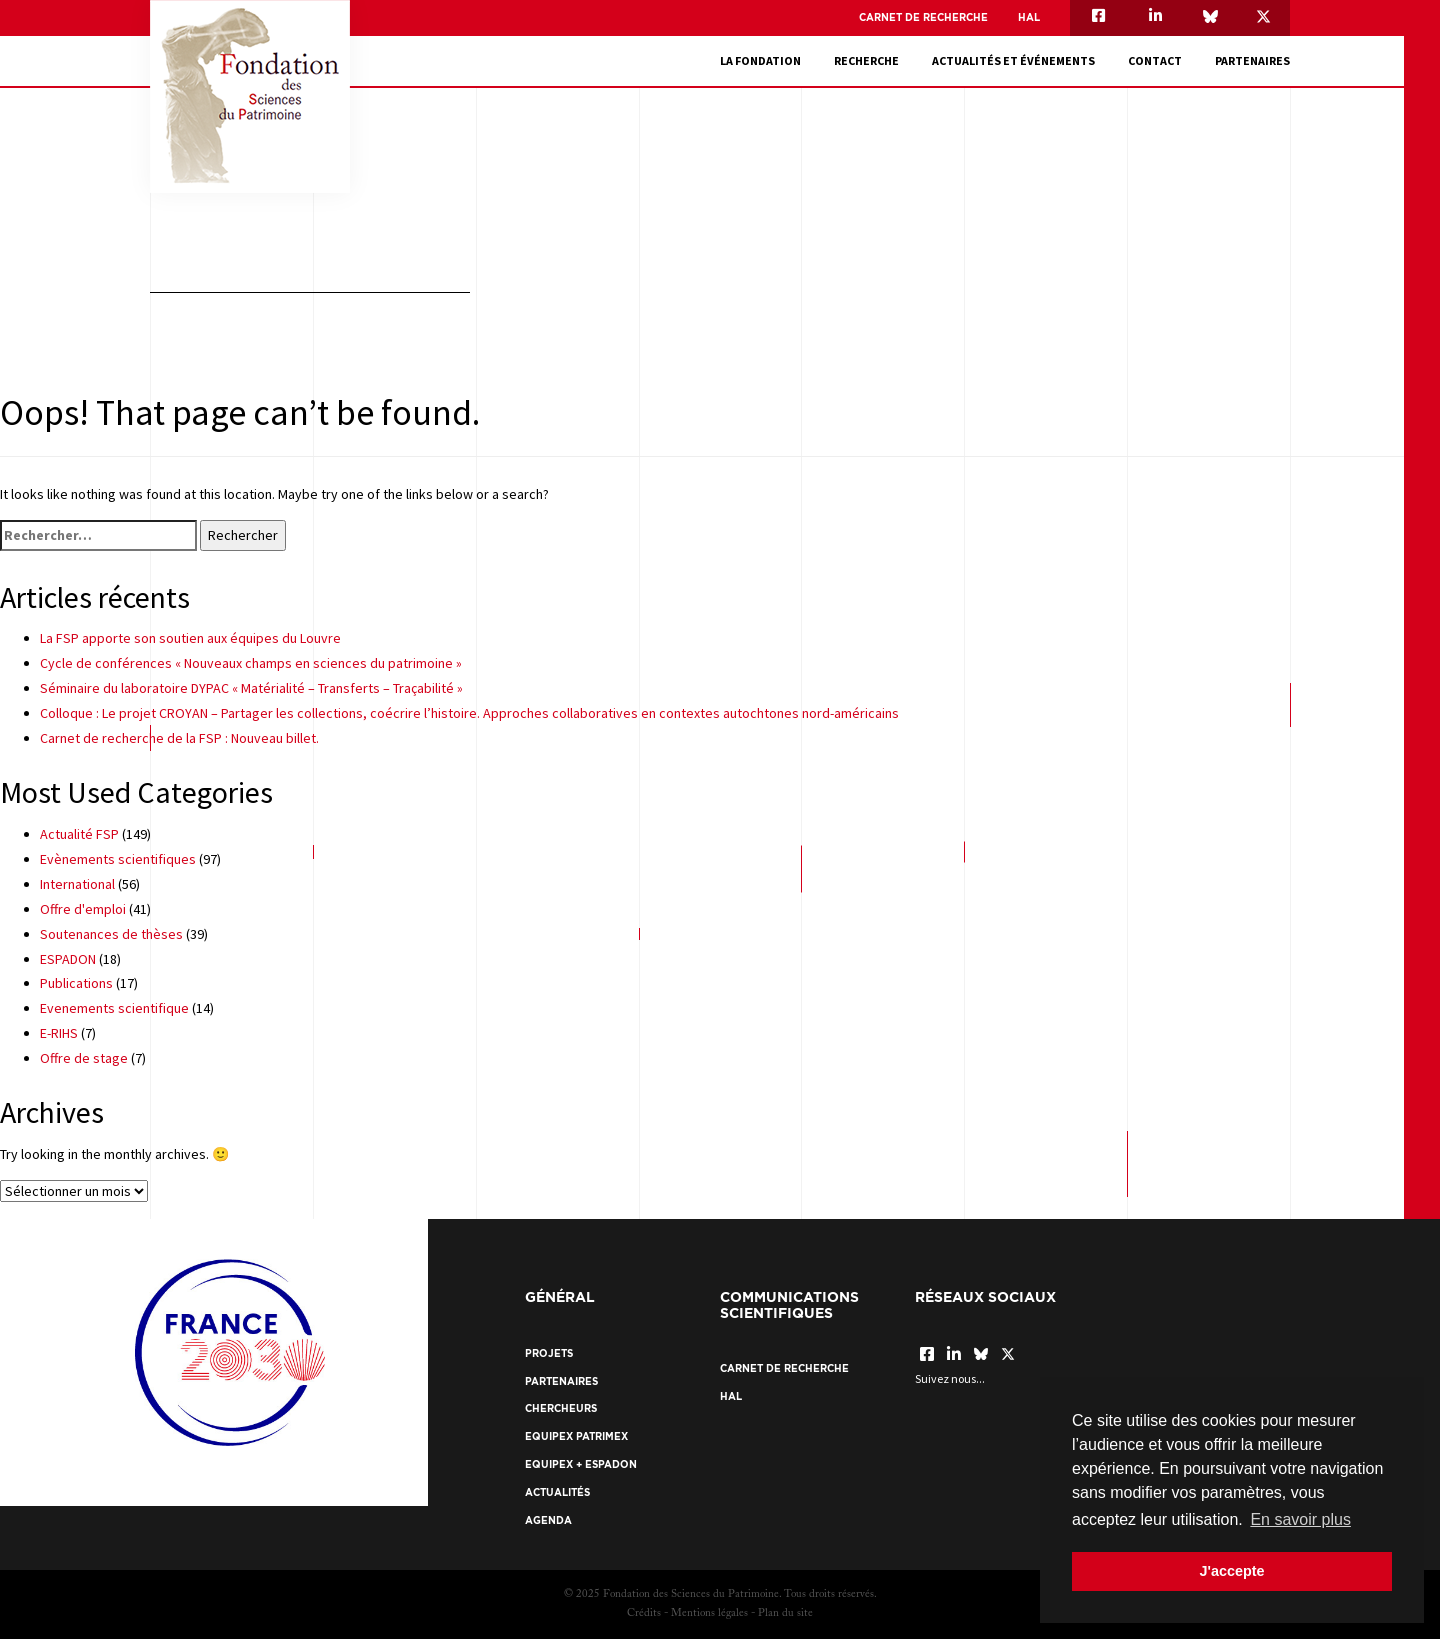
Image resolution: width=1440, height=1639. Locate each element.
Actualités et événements (1013, 60)
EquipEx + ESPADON (581, 1464)
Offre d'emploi (83, 909)
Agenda (548, 1520)
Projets (549, 1353)
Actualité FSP (79, 834)
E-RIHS (59, 1033)
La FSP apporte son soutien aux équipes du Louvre (190, 638)
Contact (1155, 60)
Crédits (644, 1613)
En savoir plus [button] (1300, 1519)
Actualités (557, 1492)
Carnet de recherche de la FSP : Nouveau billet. (179, 738)
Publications (76, 983)
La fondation (760, 60)
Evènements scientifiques (118, 859)
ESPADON (68, 959)
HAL (1029, 17)
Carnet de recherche (923, 17)
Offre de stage (84, 1058)
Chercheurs (561, 1408)
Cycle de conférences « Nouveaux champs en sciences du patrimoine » (251, 663)
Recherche (866, 60)
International (77, 884)
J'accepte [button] (1231, 1571)
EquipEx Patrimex (576, 1436)
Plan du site (785, 1613)
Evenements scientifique (114, 1008)
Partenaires (1252, 60)
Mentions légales (709, 1613)
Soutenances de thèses (111, 934)
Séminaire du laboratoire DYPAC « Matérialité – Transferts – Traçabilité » (251, 688)
